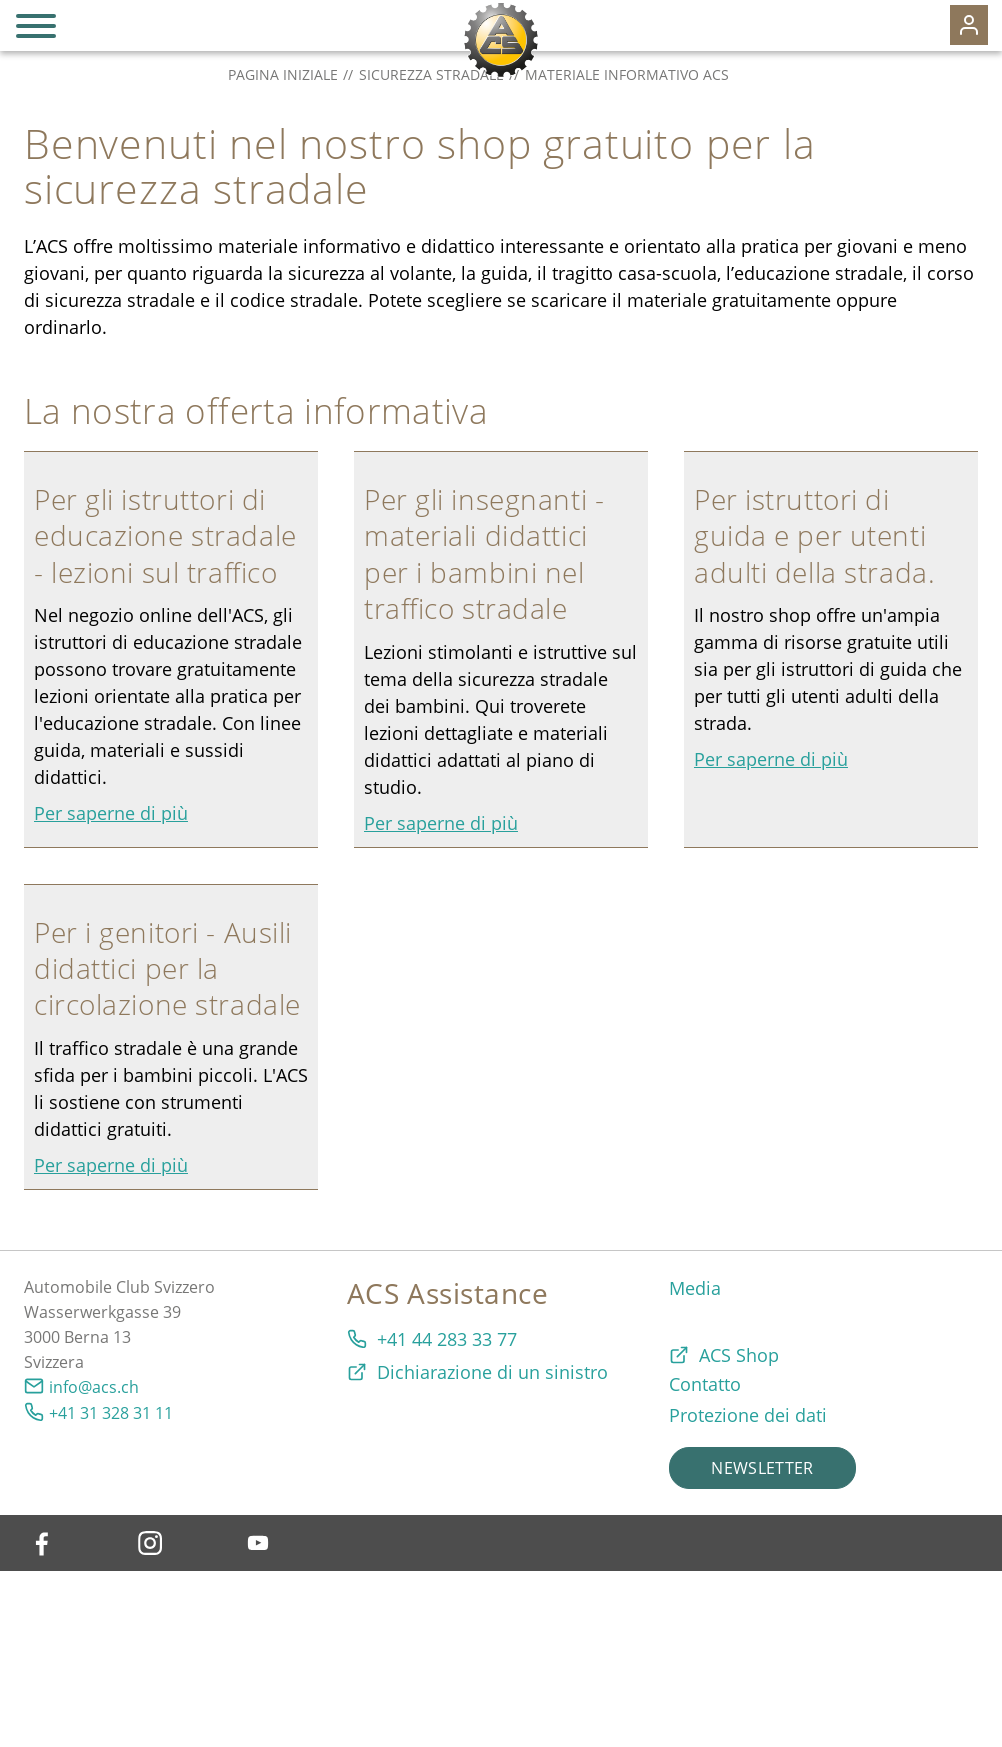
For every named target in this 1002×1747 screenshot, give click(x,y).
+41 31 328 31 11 (111, 1413)
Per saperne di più (111, 813)
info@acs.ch (94, 1387)
